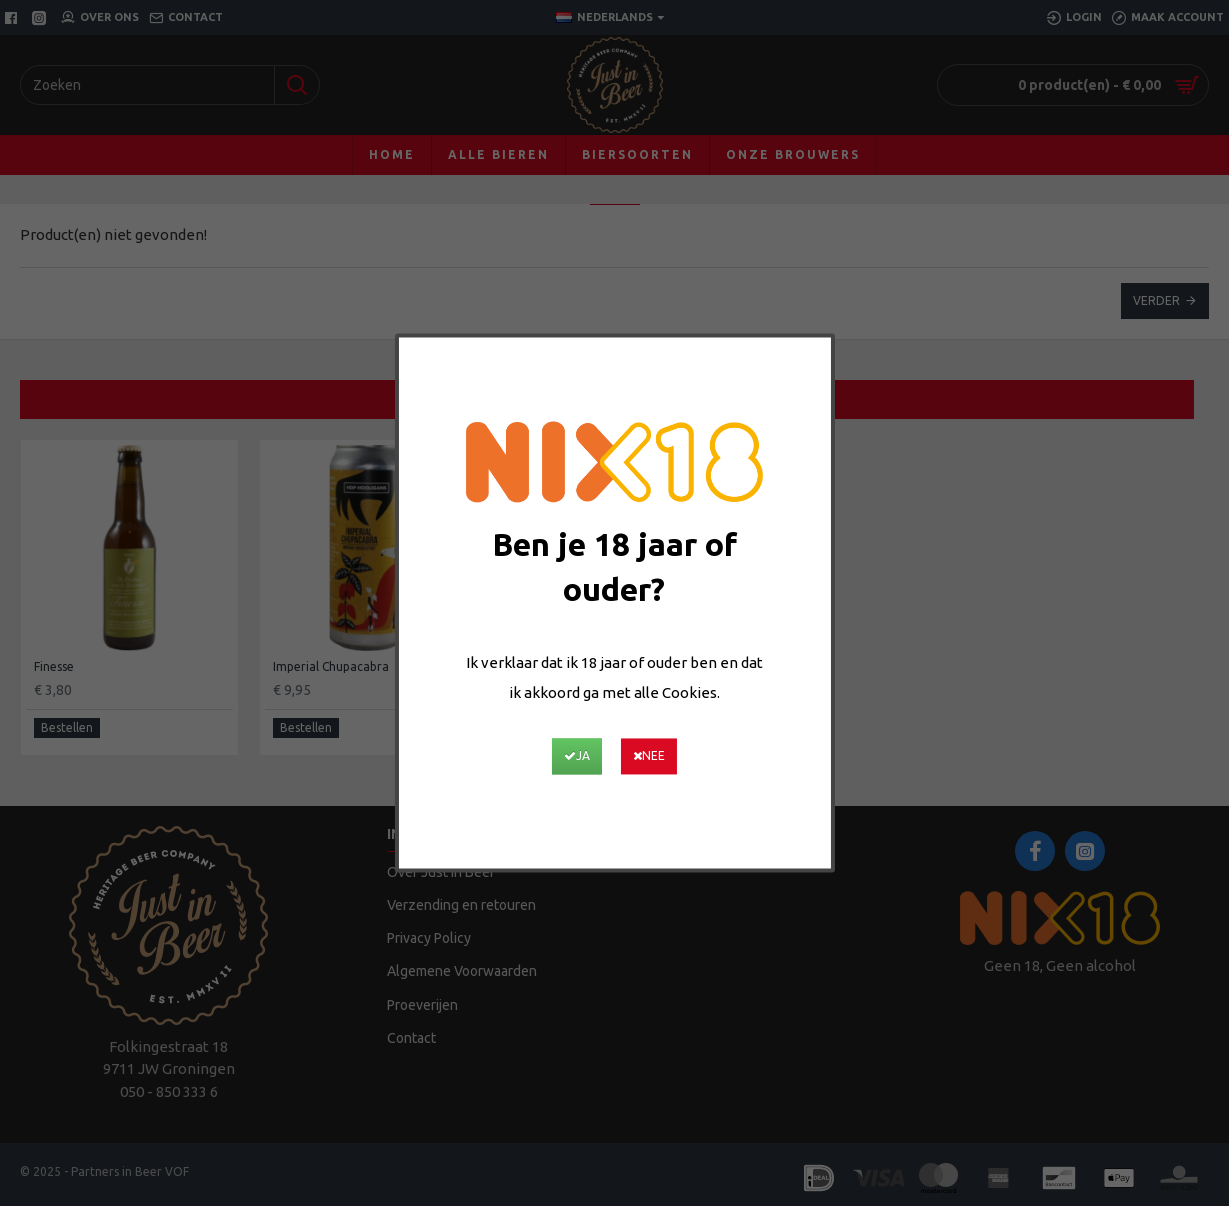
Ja (559, 757)
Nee (667, 757)
